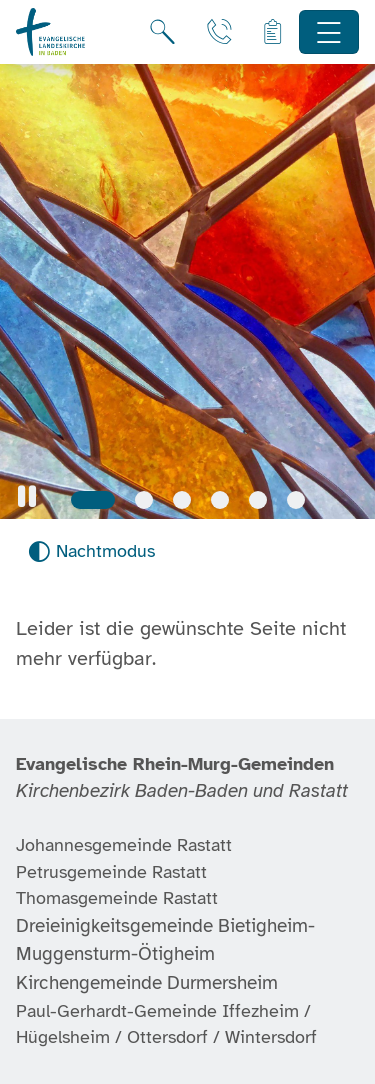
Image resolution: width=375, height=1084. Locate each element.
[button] (27, 496)
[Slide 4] (220, 500)
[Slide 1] (93, 500)
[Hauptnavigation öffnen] (329, 32)
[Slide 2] (144, 500)
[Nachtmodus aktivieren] (91, 551)
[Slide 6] (296, 500)
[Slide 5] (258, 500)
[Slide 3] (182, 500)
